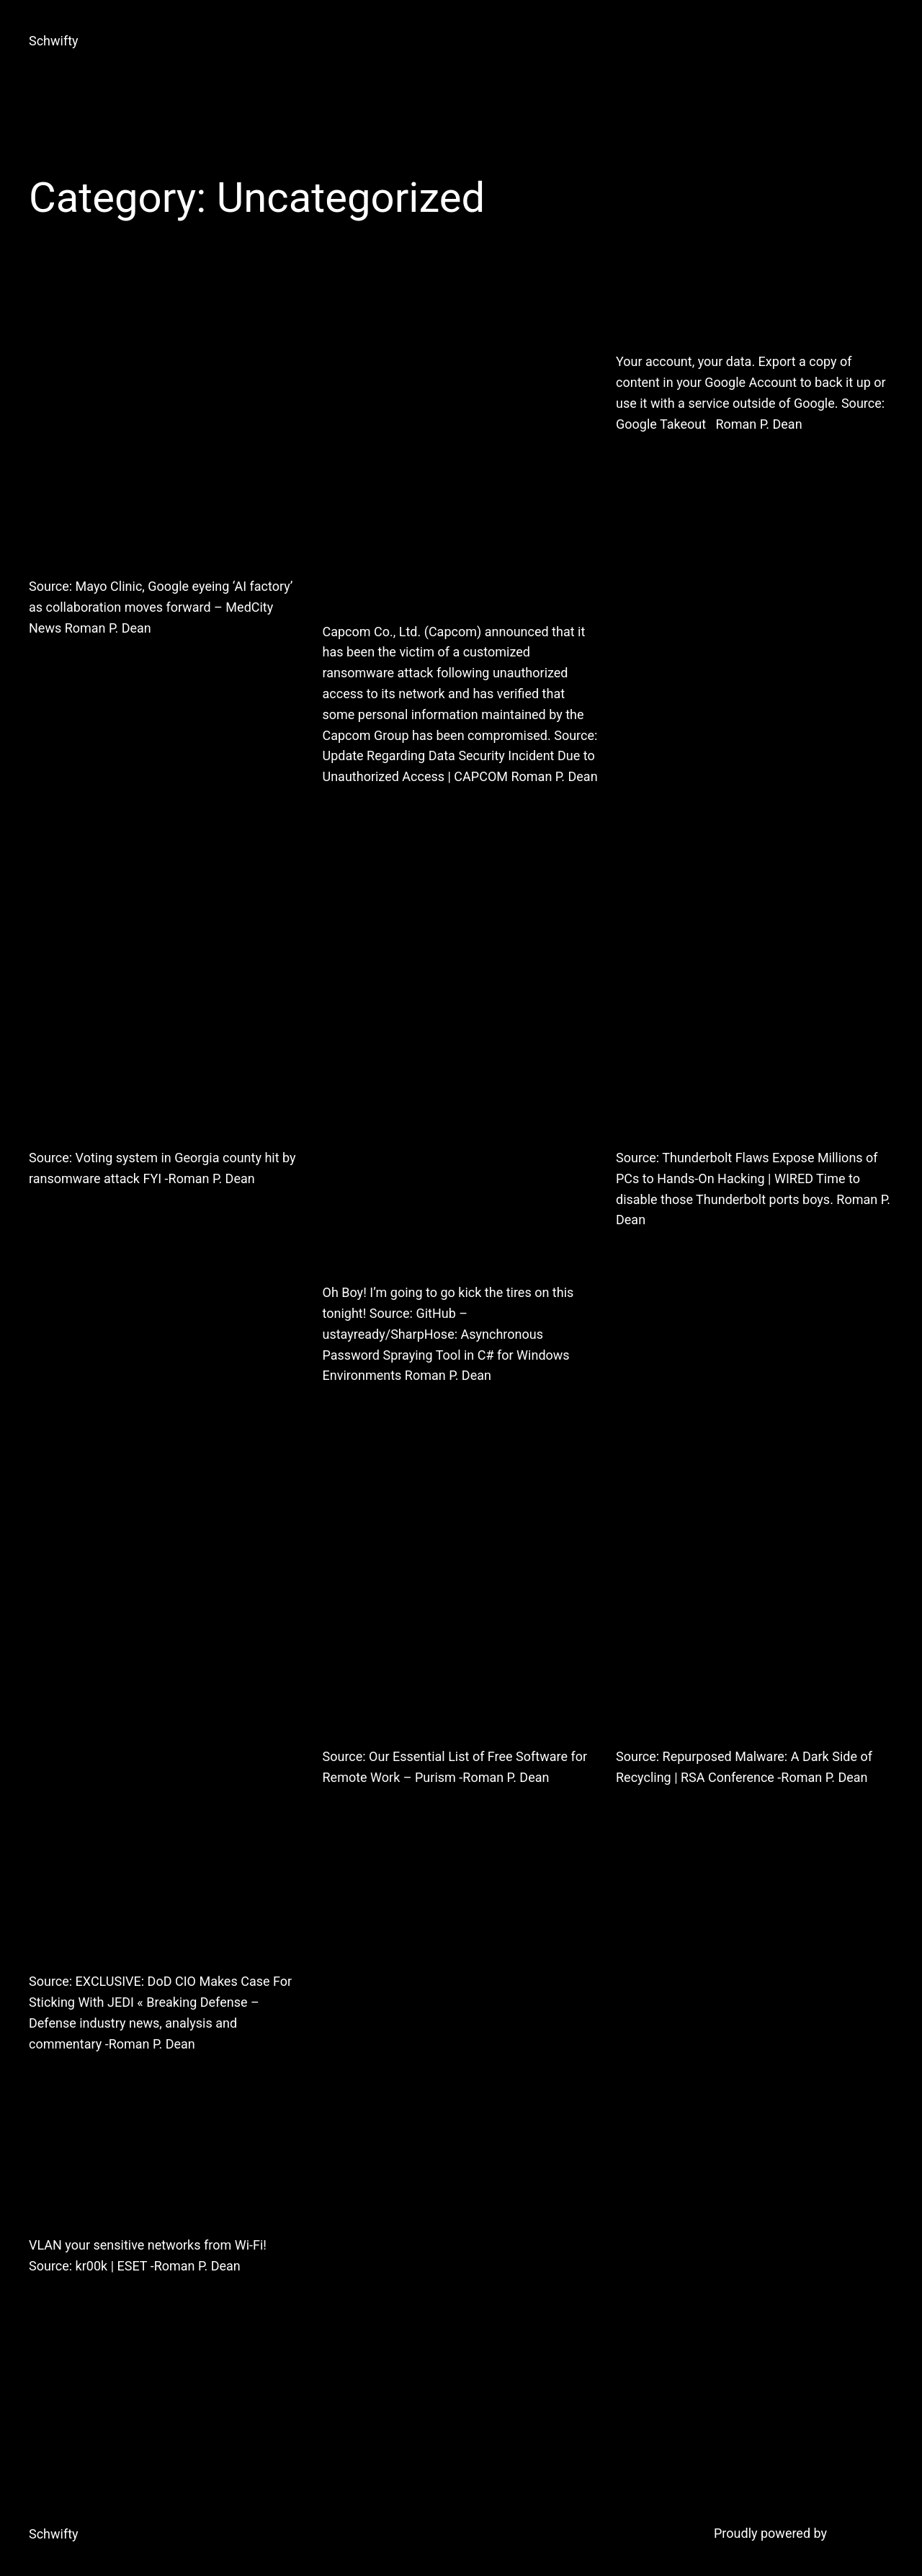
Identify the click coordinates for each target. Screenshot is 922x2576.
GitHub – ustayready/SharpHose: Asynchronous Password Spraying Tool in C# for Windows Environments (459, 1085)
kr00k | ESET (133, 2195)
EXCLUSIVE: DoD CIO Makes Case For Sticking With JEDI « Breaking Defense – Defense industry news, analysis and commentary (159, 1729)
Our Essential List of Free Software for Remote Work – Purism (452, 1617)
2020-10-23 (58, 1216)
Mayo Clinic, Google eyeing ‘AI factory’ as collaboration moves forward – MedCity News (166, 424)
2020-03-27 (352, 1815)
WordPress (862, 2533)
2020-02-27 (58, 2302)
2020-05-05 (58, 2080)
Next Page (858, 2390)
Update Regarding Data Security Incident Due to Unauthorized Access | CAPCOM (461, 446)
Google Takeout (746, 312)
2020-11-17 (352, 814)
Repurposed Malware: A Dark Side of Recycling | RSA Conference (751, 1617)
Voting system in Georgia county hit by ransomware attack (167, 1018)
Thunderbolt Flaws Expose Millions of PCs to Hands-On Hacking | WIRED (754, 1018)
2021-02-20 (58, 665)
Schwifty (54, 40)
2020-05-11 (645, 1257)
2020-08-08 (352, 1413)
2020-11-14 (645, 461)
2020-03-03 (645, 1815)
